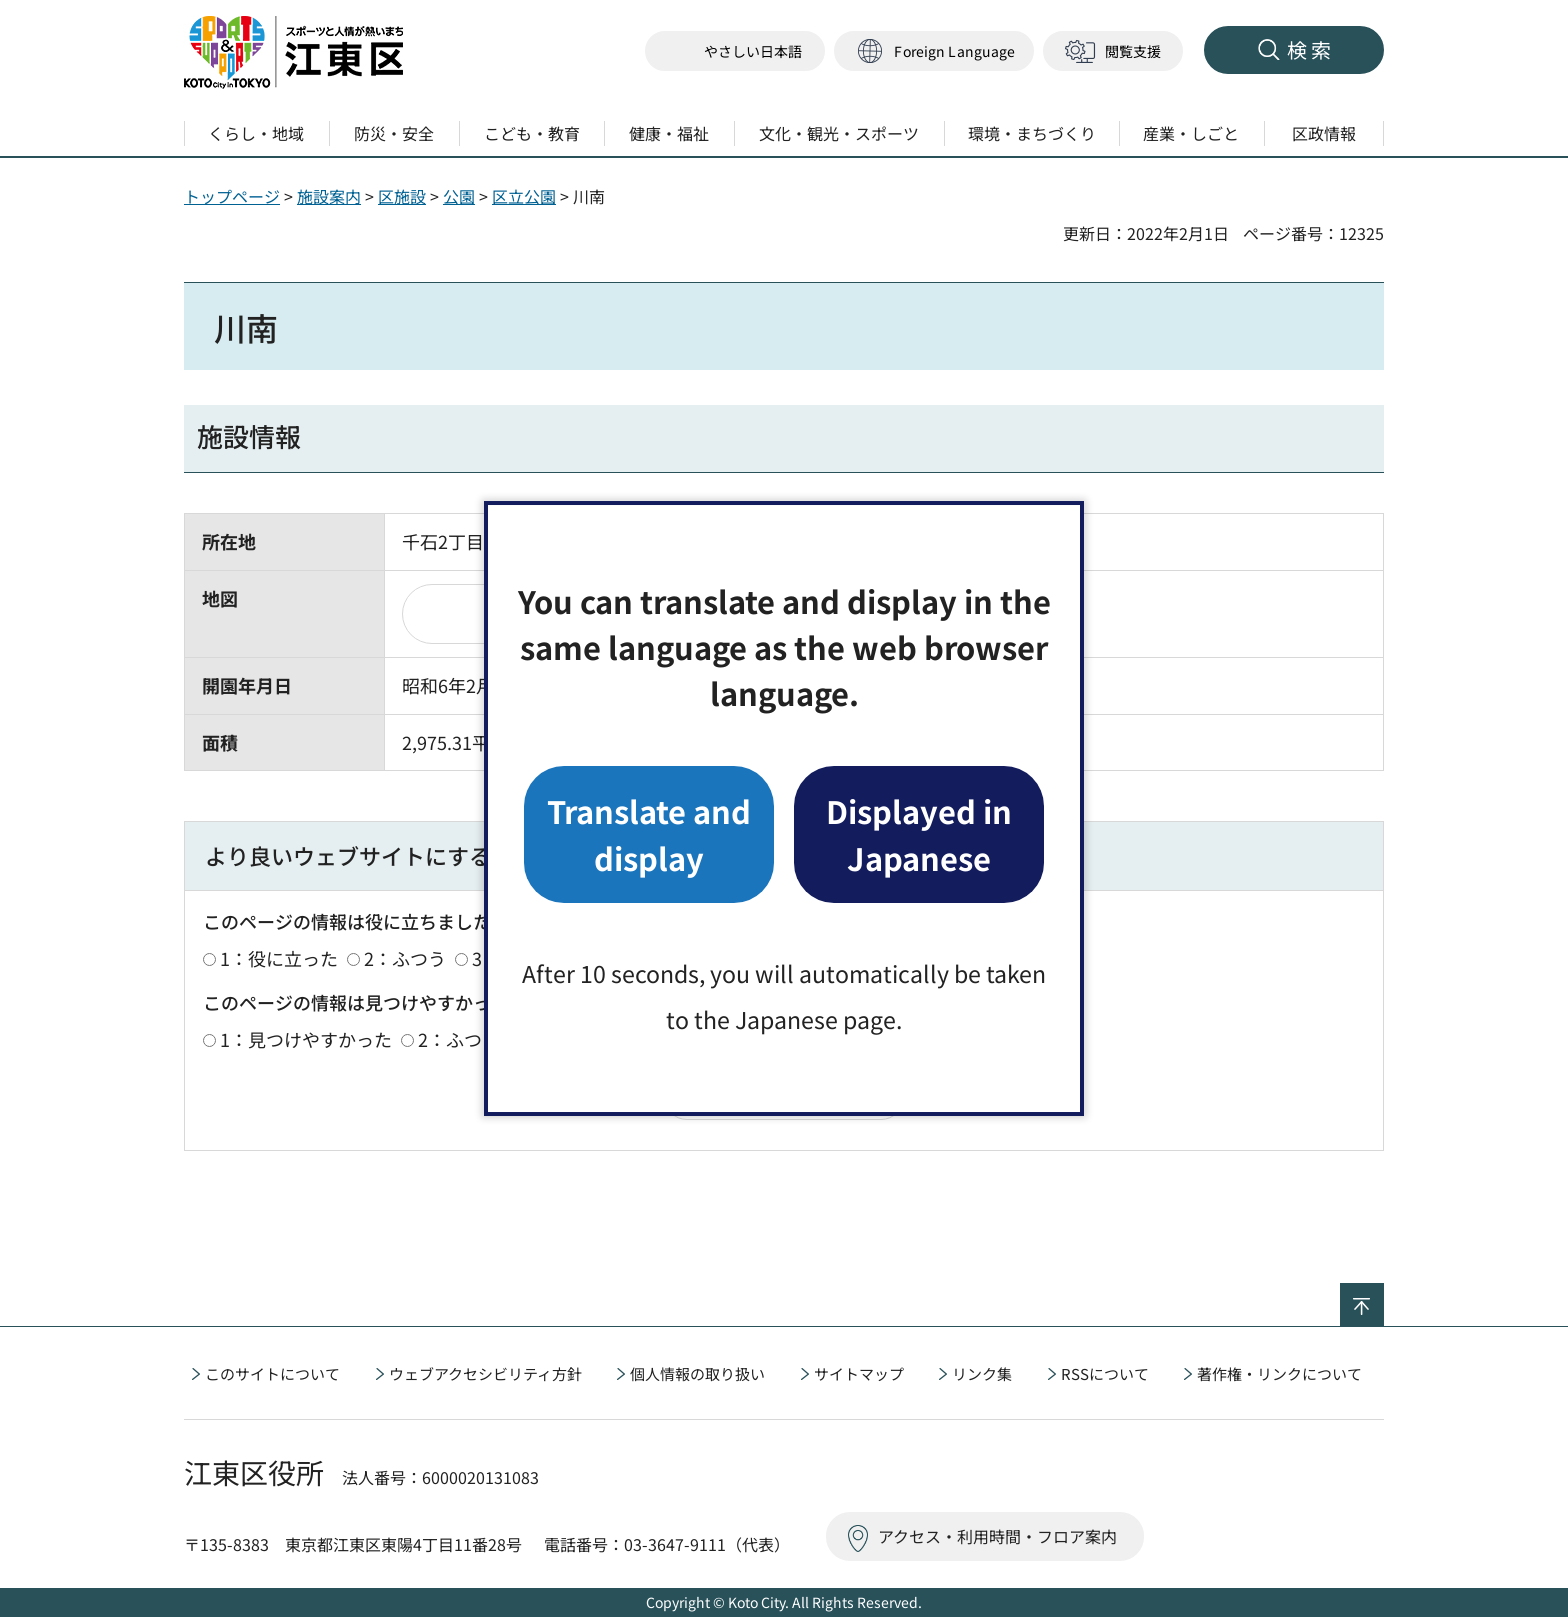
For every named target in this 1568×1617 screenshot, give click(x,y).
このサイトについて (272, 1373)
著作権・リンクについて (1279, 1373)
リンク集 (982, 1373)
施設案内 (329, 196)
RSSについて (1105, 1373)
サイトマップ (859, 1373)
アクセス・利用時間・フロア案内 (997, 1536)
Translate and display (649, 833)
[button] (934, 51)
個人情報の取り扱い (697, 1373)
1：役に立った (279, 958)
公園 (459, 196)
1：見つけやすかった (306, 1039)
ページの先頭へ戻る (1383, 1296)
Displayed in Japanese (919, 833)
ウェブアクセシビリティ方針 (485, 1373)
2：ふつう (405, 958)
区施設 (402, 196)
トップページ (232, 196)
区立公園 (524, 196)
